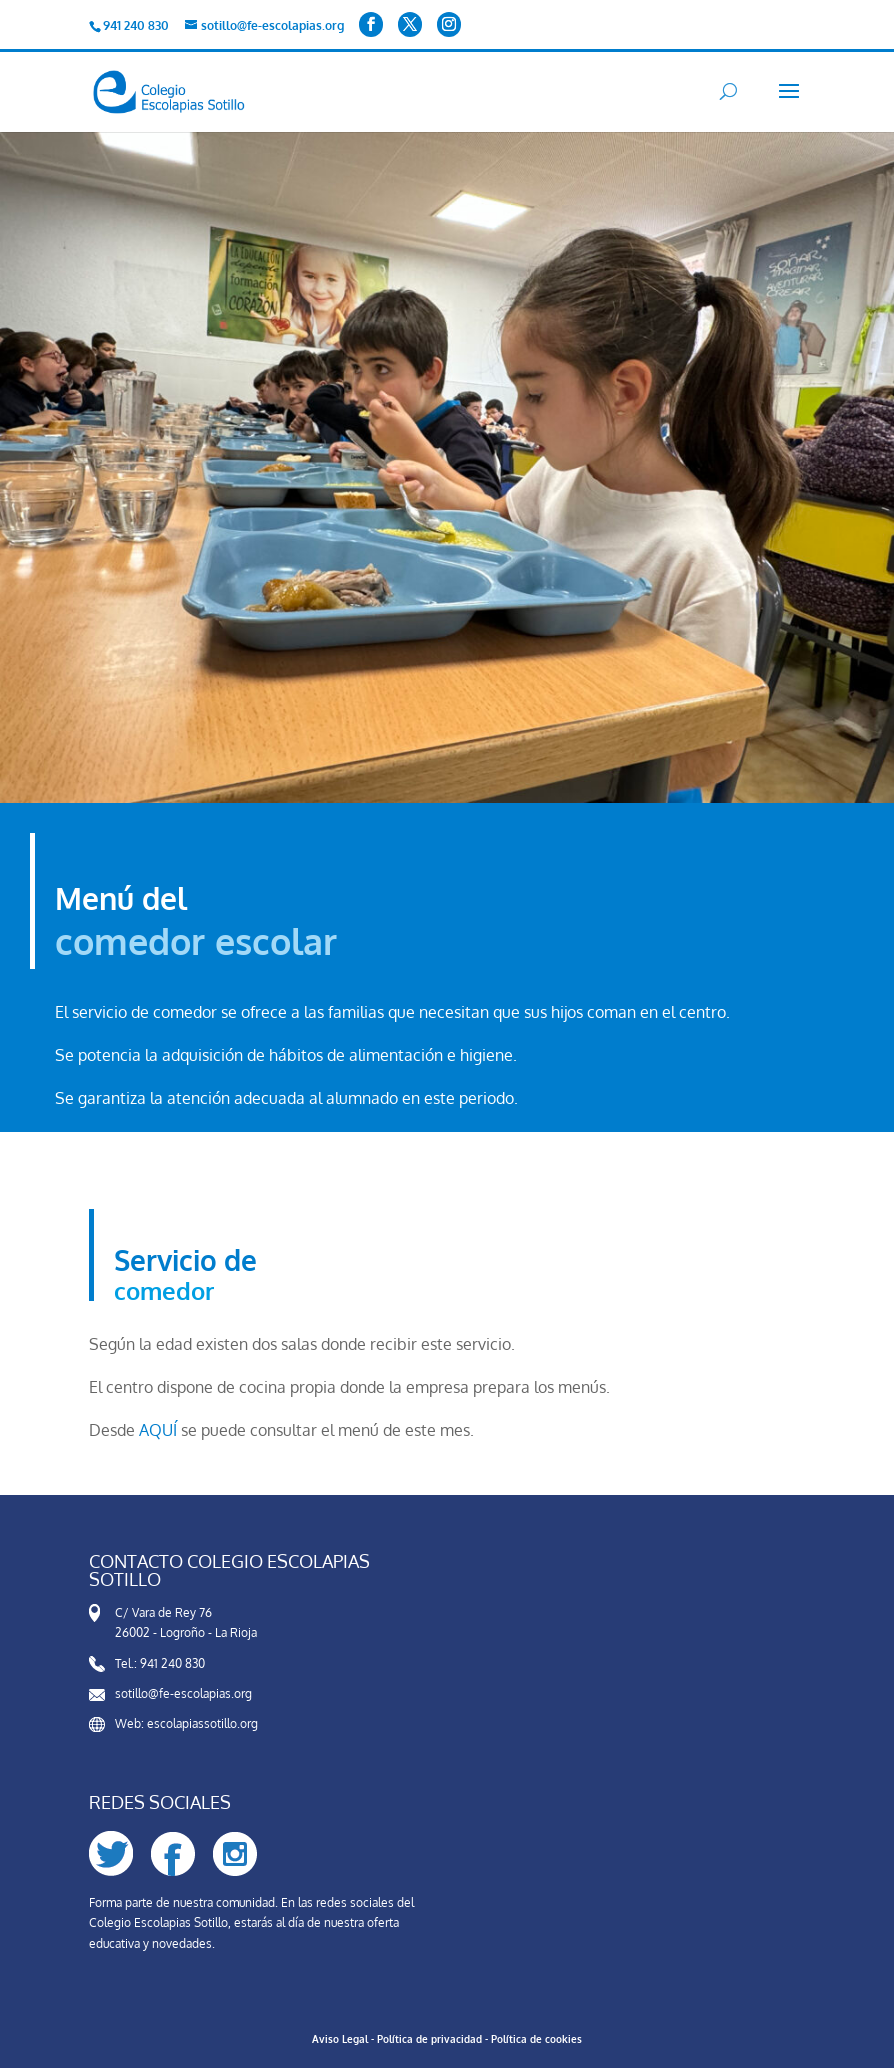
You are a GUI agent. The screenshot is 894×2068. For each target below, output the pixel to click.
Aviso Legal (340, 2039)
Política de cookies (536, 2039)
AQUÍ (158, 1430)
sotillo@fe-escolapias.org (183, 1693)
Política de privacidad (429, 2039)
